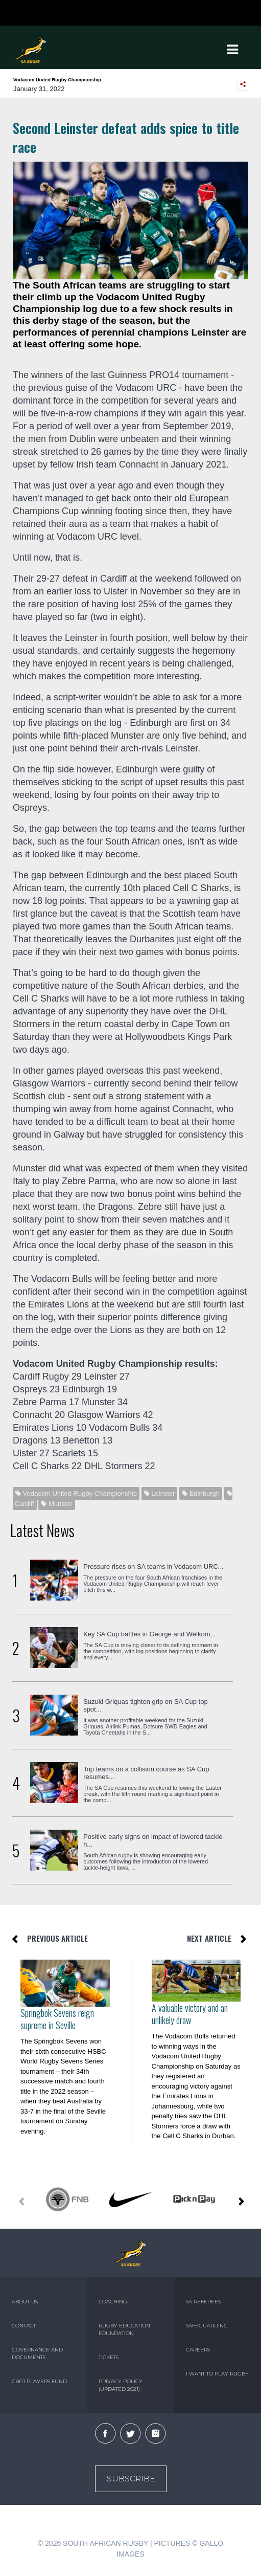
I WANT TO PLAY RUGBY (217, 2373)
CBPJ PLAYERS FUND (39, 2381)
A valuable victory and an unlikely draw (190, 2014)
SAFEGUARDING (207, 2325)
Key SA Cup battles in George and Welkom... (149, 1634)
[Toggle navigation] (232, 50)
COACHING (113, 2301)
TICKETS (108, 2357)
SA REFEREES (203, 2301)
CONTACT (24, 2325)
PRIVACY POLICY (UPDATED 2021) (121, 2385)
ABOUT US (25, 2301)
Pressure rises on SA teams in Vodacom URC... (153, 1566)
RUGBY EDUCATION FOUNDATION (124, 2329)
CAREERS (198, 2349)
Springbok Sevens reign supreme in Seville (57, 2019)
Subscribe (131, 2478)
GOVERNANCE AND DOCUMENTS (37, 2353)
